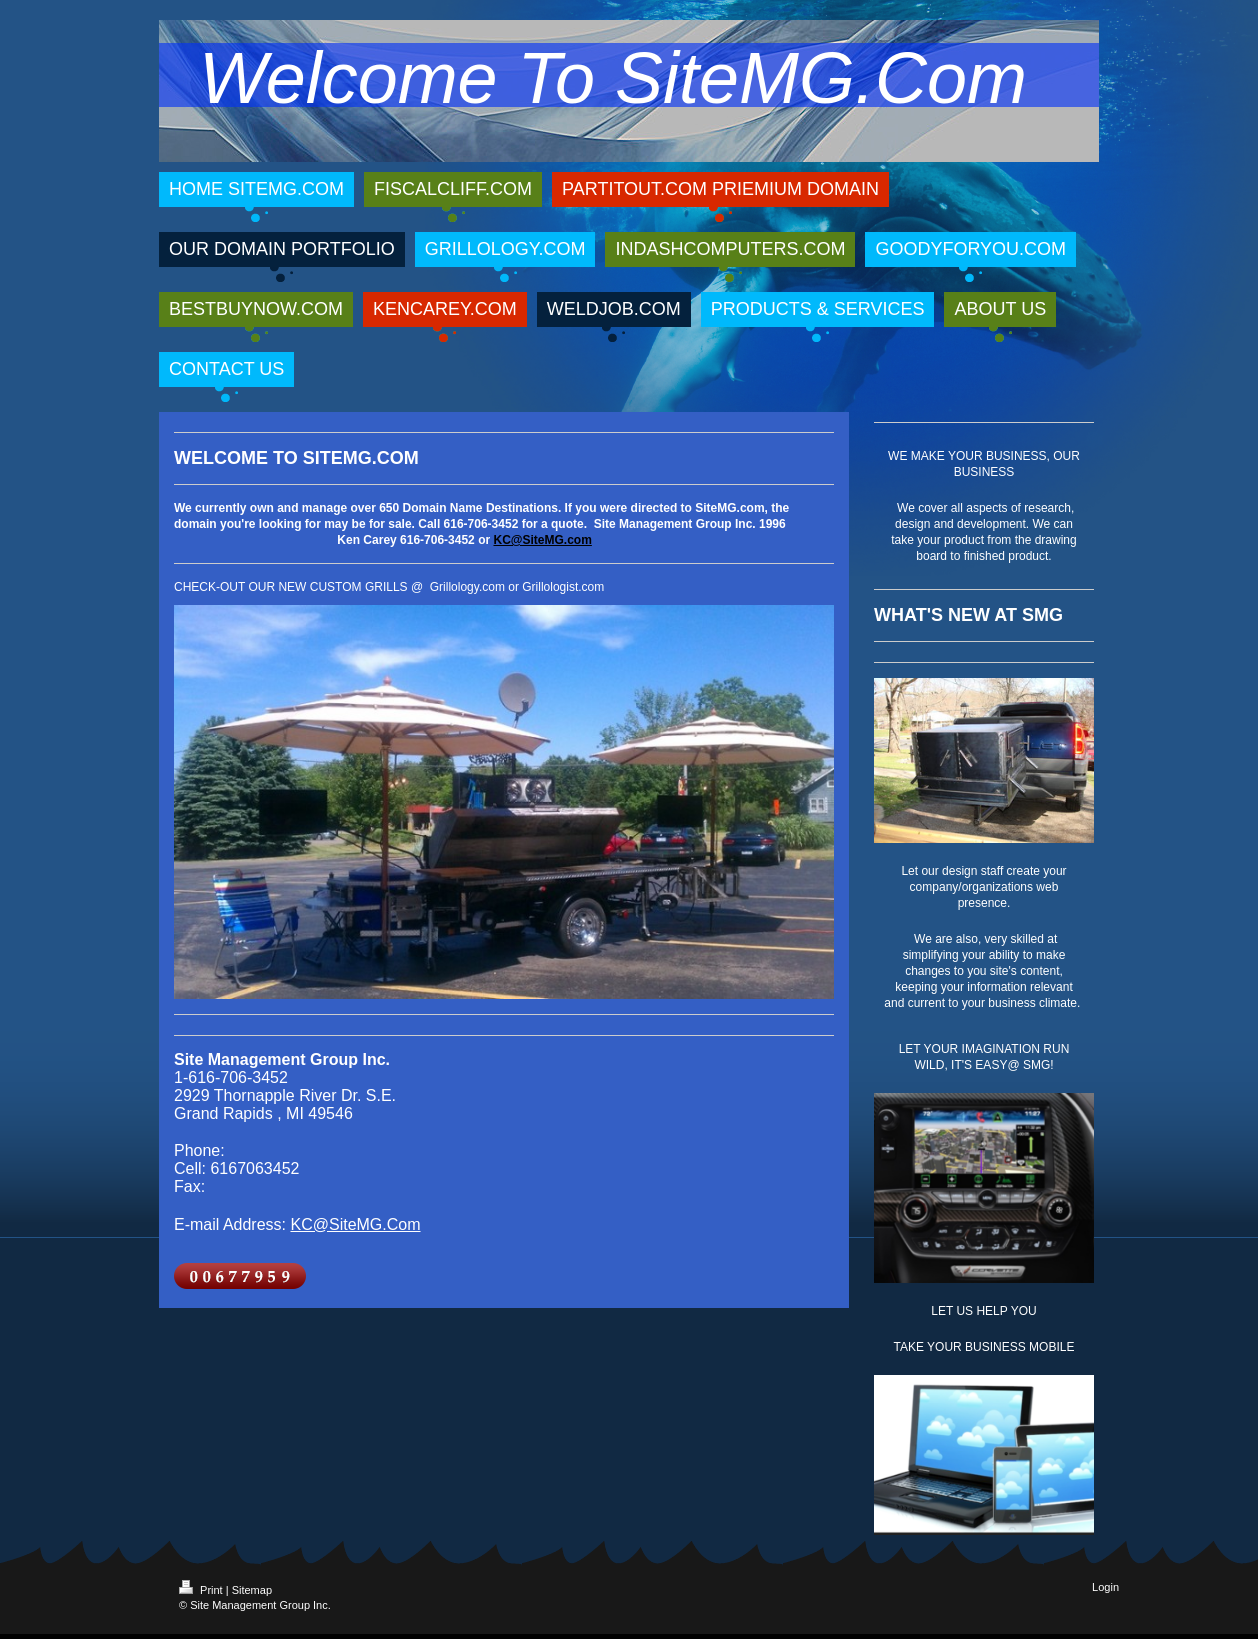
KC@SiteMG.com (542, 540)
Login (1105, 1587)
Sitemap (252, 1590)
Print (202, 1590)
